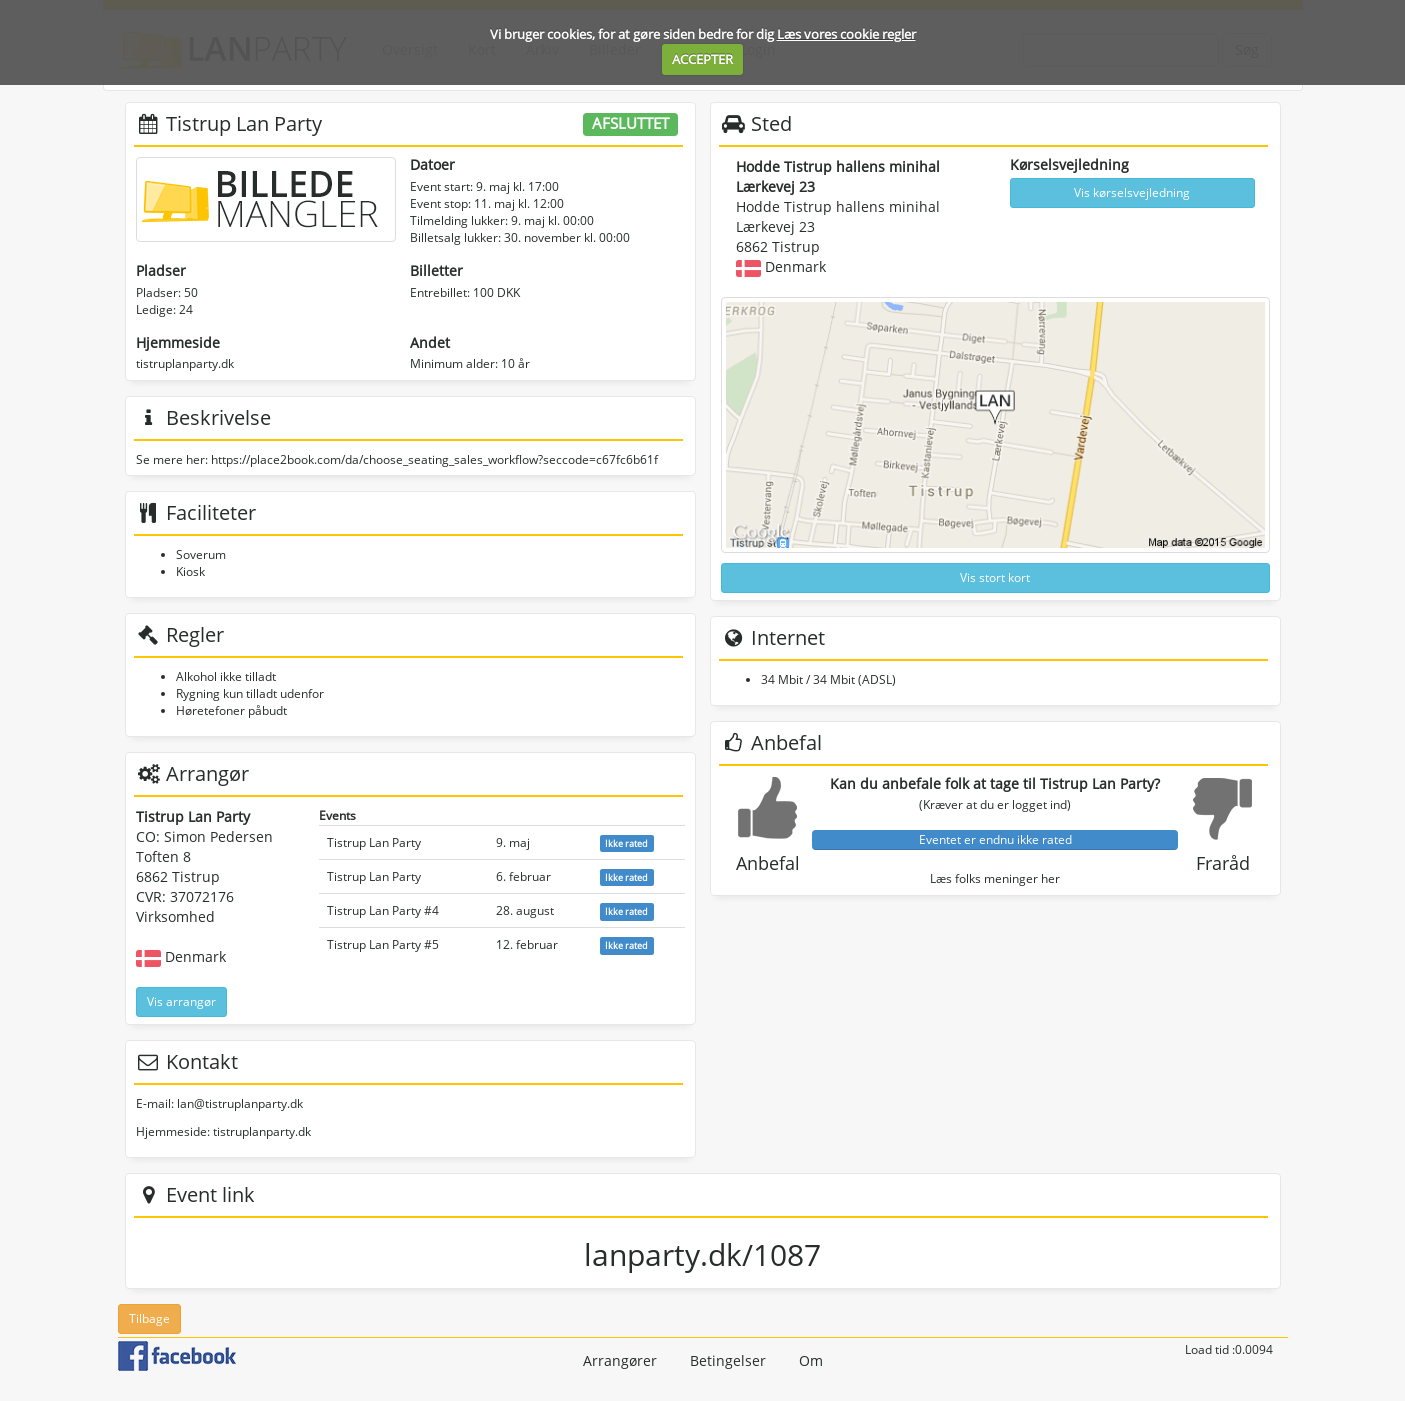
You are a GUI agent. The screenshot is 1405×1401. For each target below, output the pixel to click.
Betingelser (728, 1360)
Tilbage (149, 1318)
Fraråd (1223, 863)
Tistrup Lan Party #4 (383, 910)
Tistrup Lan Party (374, 842)
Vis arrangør (181, 1001)
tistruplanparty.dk (185, 363)
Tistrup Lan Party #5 (383, 944)
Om (811, 1360)
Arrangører (620, 1360)
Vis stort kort (995, 577)
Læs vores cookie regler (846, 34)
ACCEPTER (702, 59)
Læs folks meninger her (995, 878)
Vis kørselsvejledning (1132, 192)
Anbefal (768, 863)
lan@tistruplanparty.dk (240, 1103)
